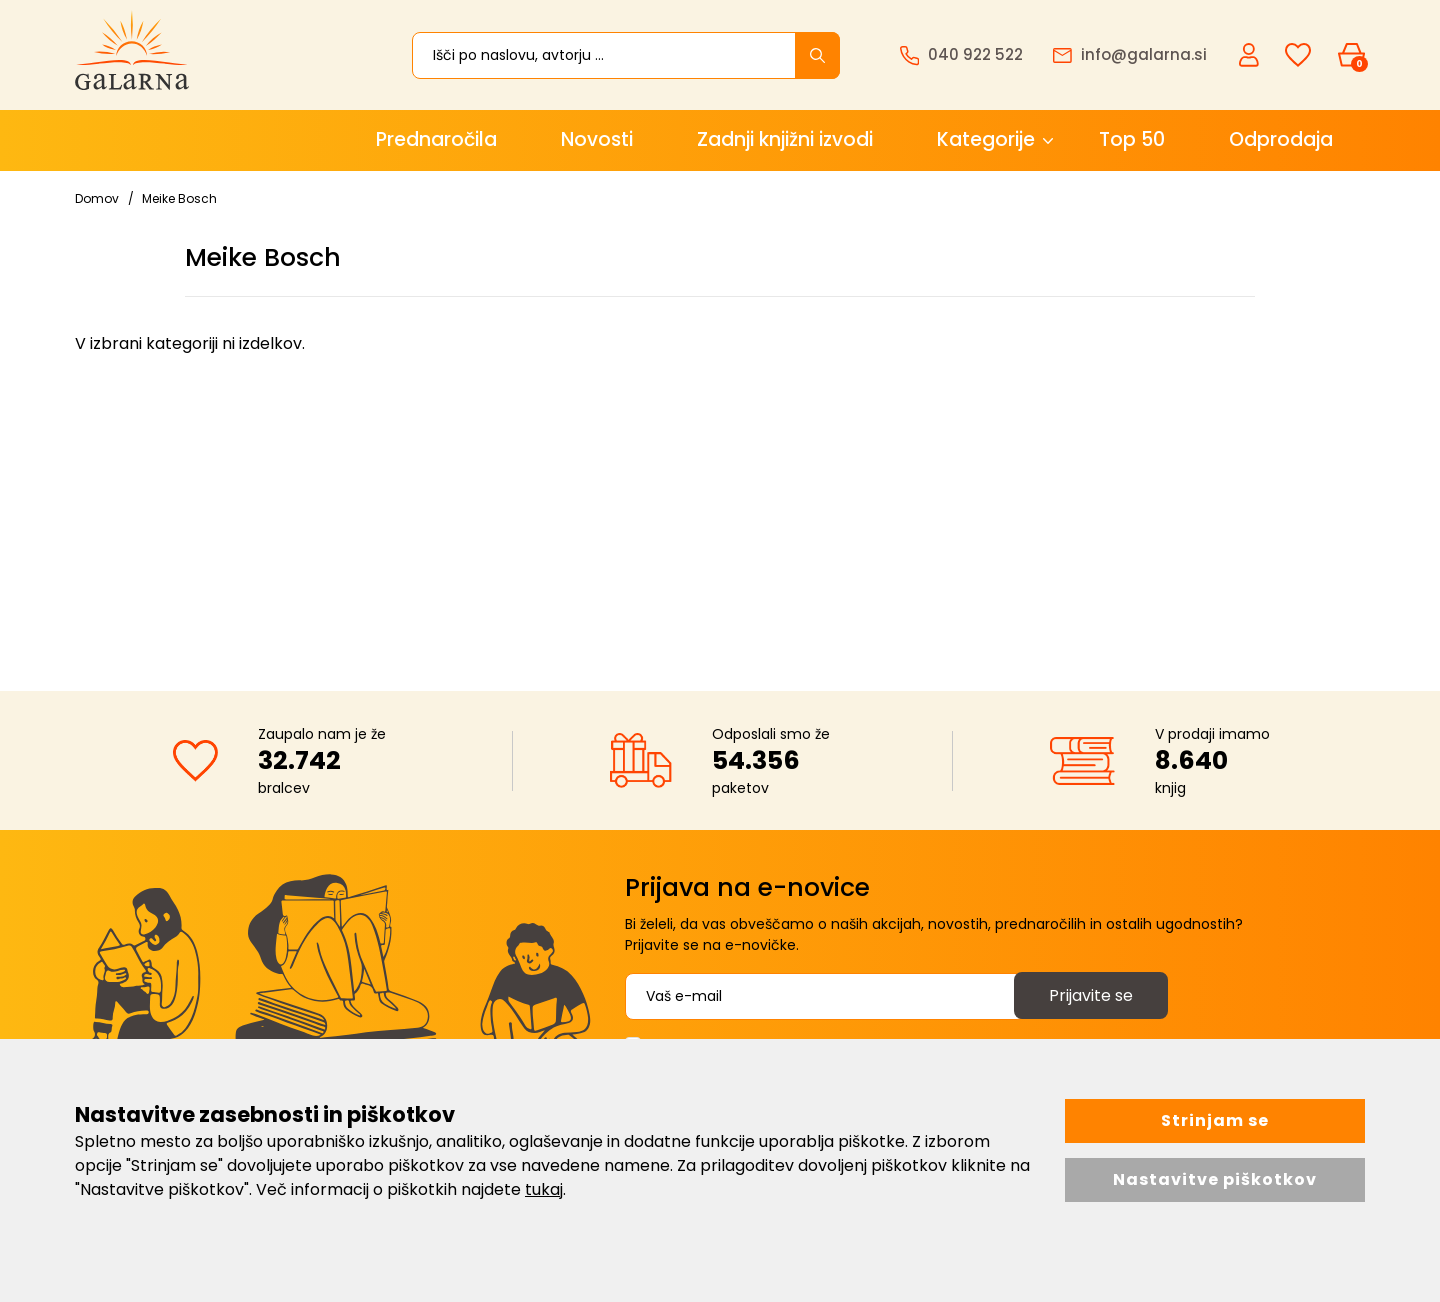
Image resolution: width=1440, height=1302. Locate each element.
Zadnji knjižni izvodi (785, 139)
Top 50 (1132, 139)
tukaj (544, 1189)
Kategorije (986, 139)
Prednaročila (436, 139)
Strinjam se (1215, 1120)
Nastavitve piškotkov (1215, 1179)
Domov (97, 198)
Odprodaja (1281, 139)
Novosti (597, 139)
